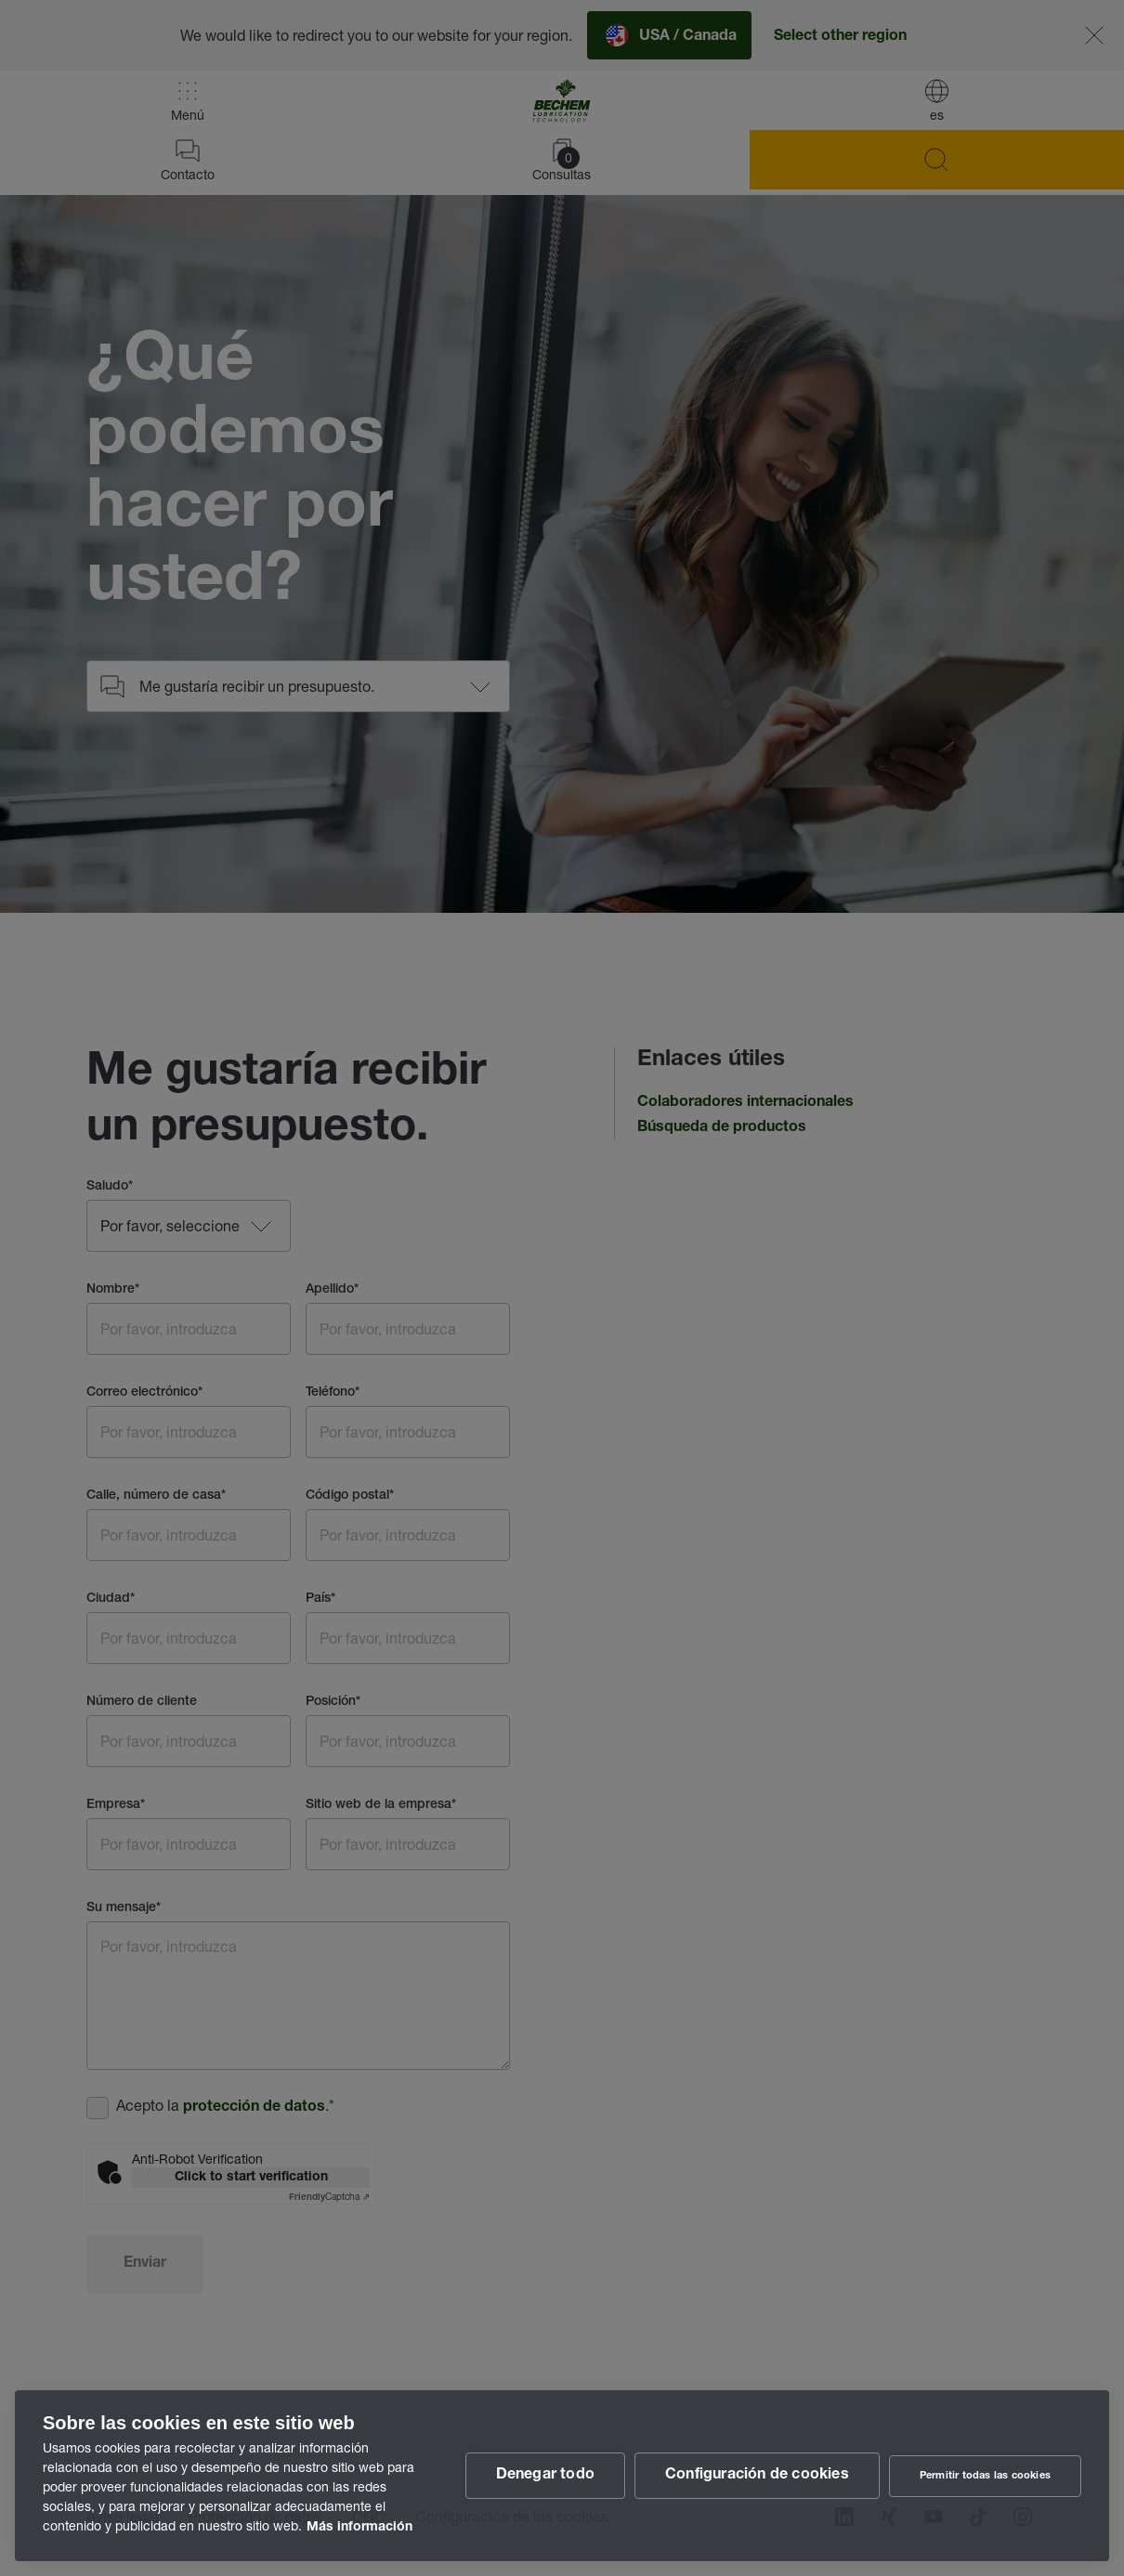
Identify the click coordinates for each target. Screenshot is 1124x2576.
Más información (359, 2527)
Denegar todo (545, 2475)
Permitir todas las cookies (985, 2476)
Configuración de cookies (757, 2475)
